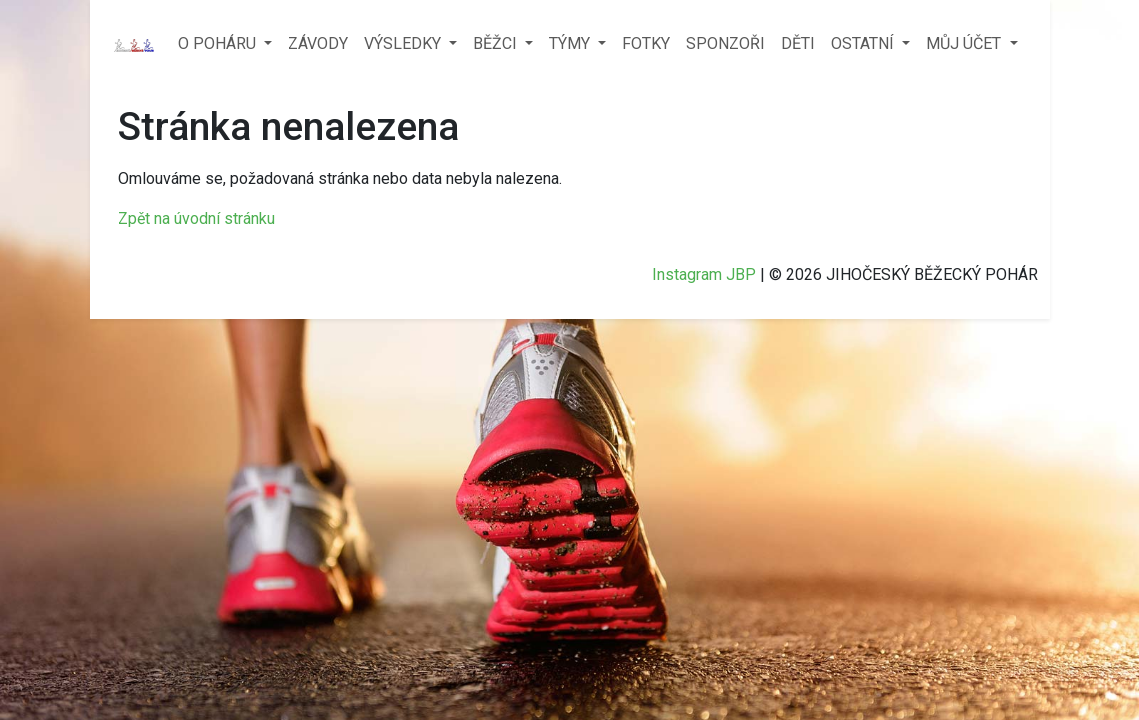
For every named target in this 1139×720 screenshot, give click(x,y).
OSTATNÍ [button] (864, 43)
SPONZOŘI (725, 43)
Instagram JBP (704, 274)
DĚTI (798, 43)
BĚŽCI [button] (497, 43)
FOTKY (646, 43)
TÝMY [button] (571, 43)
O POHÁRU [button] (219, 43)
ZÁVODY (318, 43)
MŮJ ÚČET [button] (965, 43)
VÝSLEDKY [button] (404, 43)
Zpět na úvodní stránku (196, 218)
